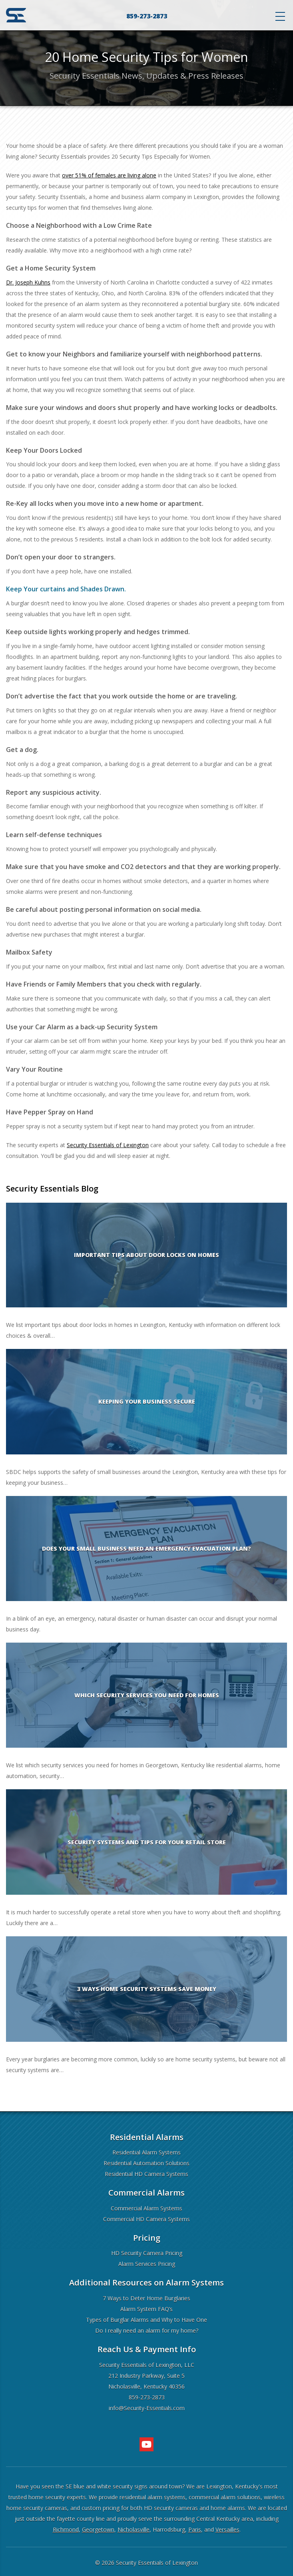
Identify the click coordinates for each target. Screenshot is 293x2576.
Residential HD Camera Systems (146, 2174)
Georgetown (98, 2529)
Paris (194, 2529)
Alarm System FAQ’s (146, 2309)
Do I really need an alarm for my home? (146, 2330)
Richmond (66, 2529)
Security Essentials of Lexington (157, 2562)
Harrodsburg (169, 2529)
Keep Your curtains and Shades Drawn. (66, 589)
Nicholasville (133, 2529)
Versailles (227, 2529)
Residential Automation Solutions (146, 2163)
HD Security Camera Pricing (146, 2253)
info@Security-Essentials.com (147, 2408)
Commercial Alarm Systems (146, 2208)
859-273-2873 (146, 16)
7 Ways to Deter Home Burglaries (146, 2298)
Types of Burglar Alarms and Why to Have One (146, 2319)
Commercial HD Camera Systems (146, 2219)
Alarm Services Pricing (146, 2264)
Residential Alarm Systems (146, 2152)
